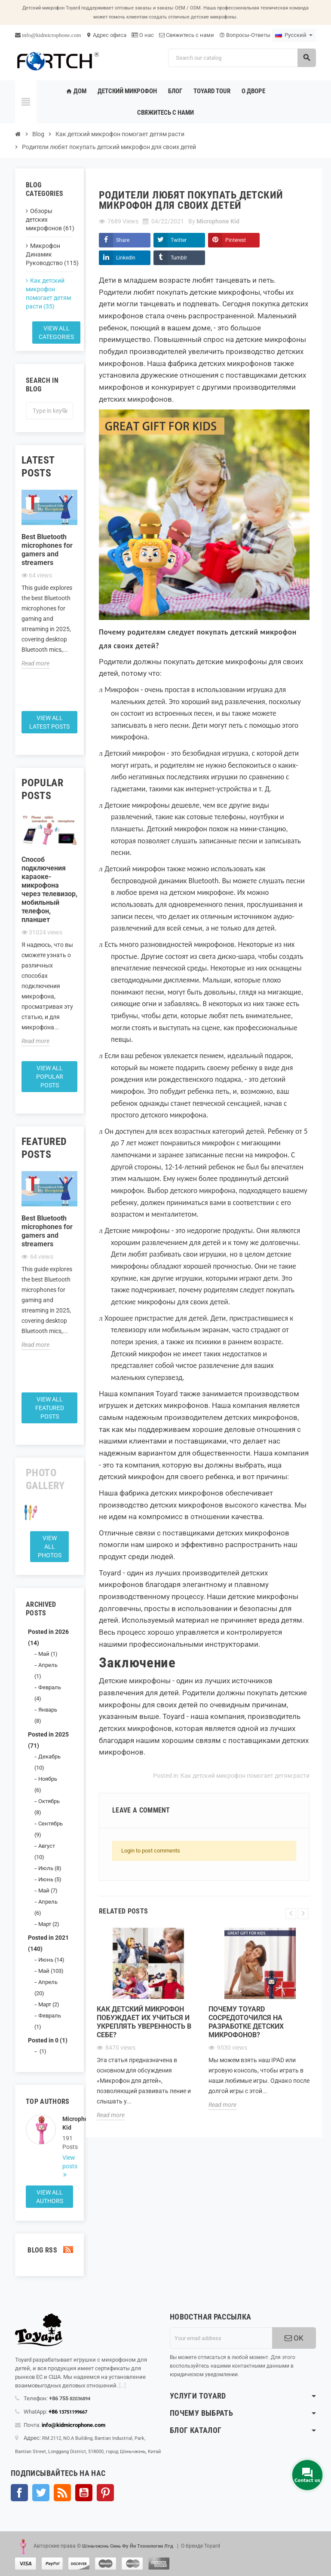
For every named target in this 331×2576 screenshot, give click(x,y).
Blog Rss (49, 2250)
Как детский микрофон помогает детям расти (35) (48, 293)
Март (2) (48, 1924)
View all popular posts (49, 1077)
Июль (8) (49, 1868)
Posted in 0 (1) (47, 2040)
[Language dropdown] (294, 35)
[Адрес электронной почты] (221, 2338)
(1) (42, 2051)
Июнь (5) (49, 1879)
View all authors (49, 2196)
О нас (143, 35)
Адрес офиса (106, 35)
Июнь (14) (51, 1959)
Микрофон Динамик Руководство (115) (49, 254)
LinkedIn (125, 258)
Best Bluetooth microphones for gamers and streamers (47, 550)
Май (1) (48, 1654)
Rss (62, 2492)
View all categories (56, 332)
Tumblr (179, 258)
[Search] (242, 58)
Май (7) (48, 1890)
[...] (122, 2385)
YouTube (83, 2492)
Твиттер (40, 2492)
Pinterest (235, 240)
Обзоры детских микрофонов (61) (49, 220)
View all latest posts (49, 722)
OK (294, 2338)
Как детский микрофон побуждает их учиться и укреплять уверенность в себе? (144, 2022)
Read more (35, 663)
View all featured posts (49, 1408)
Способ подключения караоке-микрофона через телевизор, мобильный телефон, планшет (49, 889)
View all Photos (49, 1547)
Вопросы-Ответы (244, 35)
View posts (67, 2162)
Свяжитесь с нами (186, 35)
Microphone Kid (67, 2123)
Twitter (179, 240)
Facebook (19, 2492)
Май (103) (51, 1971)
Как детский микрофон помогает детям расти (245, 1775)
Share (122, 240)
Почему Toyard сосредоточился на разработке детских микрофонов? (246, 2022)
